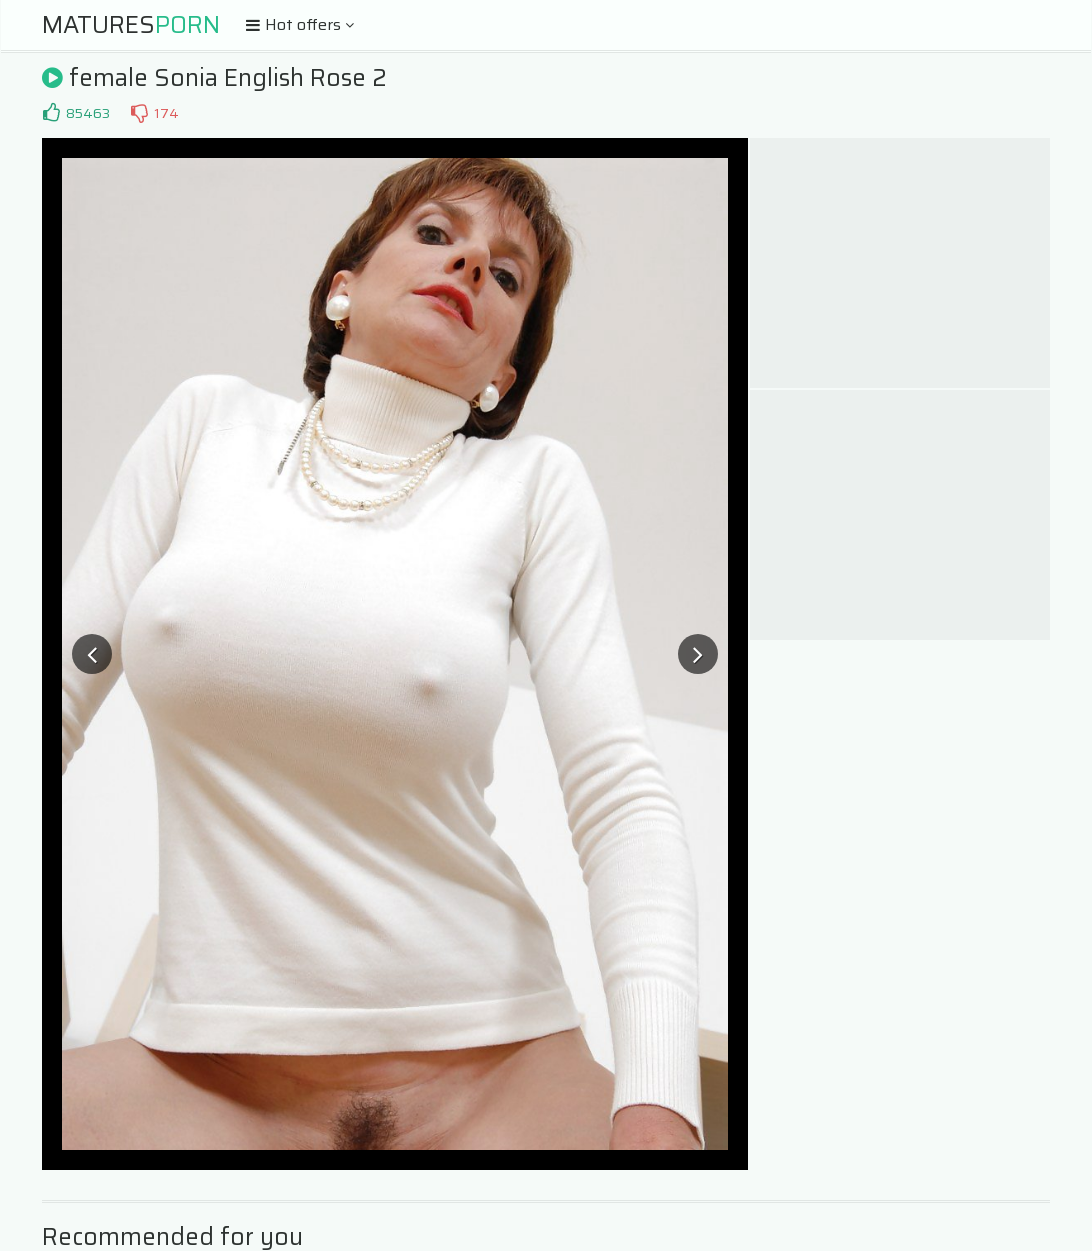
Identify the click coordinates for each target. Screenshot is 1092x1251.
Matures (131, 25)
